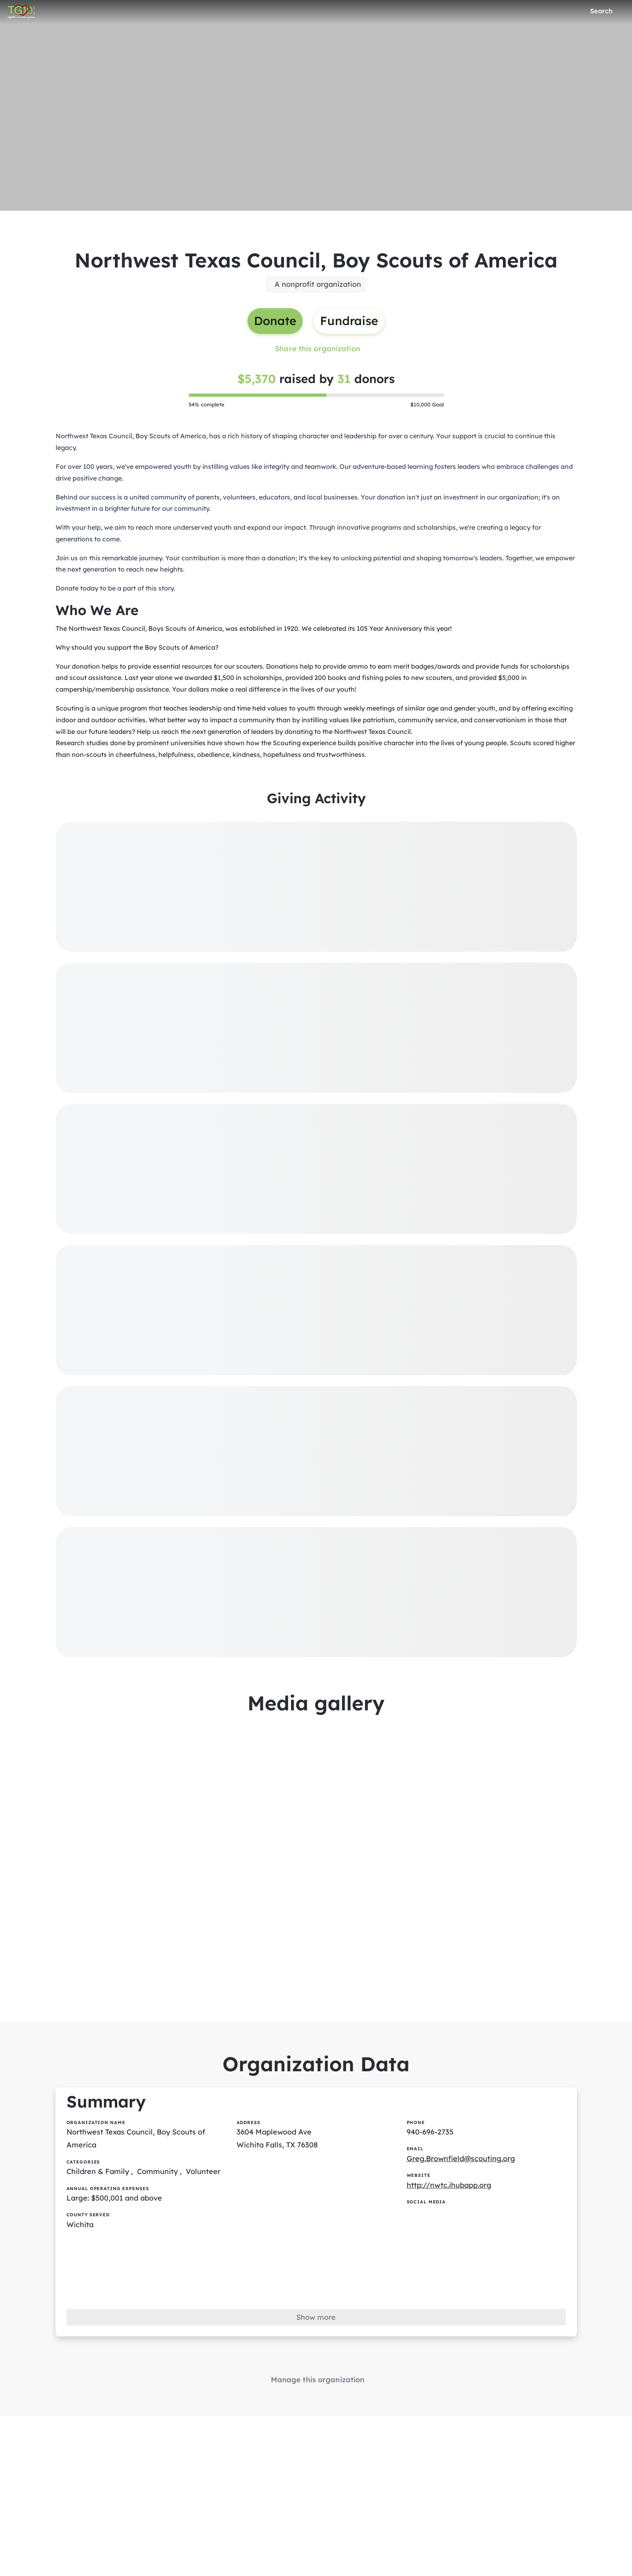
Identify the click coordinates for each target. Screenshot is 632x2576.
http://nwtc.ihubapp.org (449, 2185)
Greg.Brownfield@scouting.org (461, 2158)
